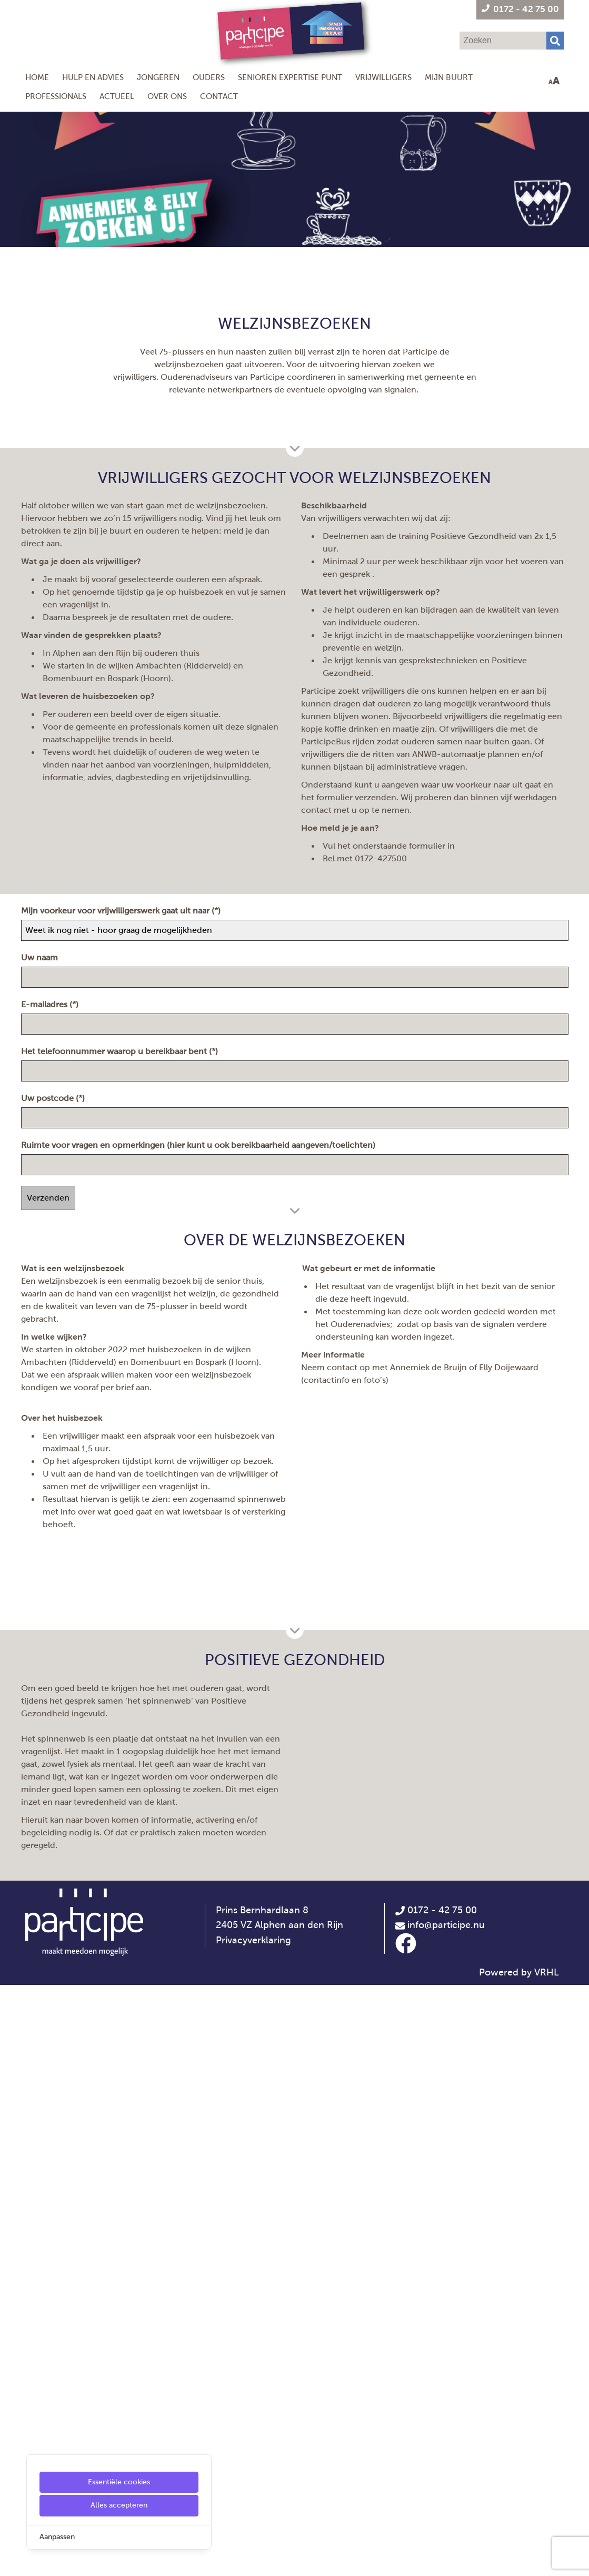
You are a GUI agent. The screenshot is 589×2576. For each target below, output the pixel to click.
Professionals (55, 96)
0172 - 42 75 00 (436, 2500)
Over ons (167, 96)
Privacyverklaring (253, 2531)
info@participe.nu (446, 2516)
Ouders (209, 77)
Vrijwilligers (383, 77)
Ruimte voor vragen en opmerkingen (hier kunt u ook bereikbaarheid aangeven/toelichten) (200, 1531)
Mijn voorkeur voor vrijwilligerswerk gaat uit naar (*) (122, 1297)
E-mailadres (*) (51, 1391)
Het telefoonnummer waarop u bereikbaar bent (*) (120, 1437)
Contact (219, 96)
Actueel (116, 96)
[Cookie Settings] (12, 2560)
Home (37, 77)
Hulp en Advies (93, 77)
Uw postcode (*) (54, 1484)
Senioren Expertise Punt (290, 77)
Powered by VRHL (519, 2563)
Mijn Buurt (449, 77)
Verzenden (48, 1584)
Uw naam (41, 1344)
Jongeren (158, 77)
